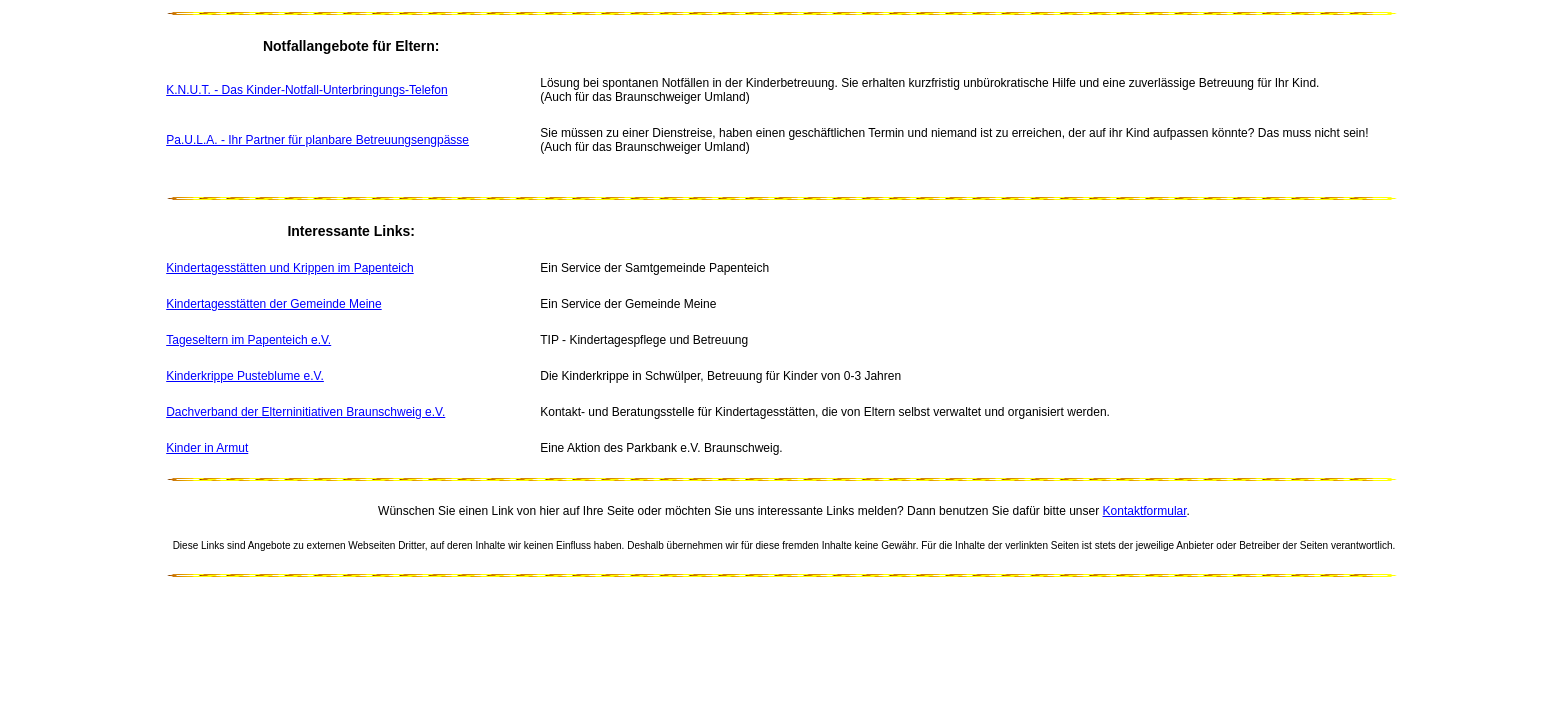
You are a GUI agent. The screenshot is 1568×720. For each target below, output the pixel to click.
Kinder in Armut (207, 448)
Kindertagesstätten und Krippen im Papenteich (290, 268)
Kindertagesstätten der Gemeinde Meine (273, 304)
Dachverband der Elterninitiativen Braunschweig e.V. (305, 412)
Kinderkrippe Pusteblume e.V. (245, 376)
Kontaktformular (1145, 511)
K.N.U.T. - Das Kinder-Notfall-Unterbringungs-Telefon (306, 90)
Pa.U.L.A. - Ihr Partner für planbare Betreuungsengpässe (317, 140)
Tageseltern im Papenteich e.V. (248, 340)
